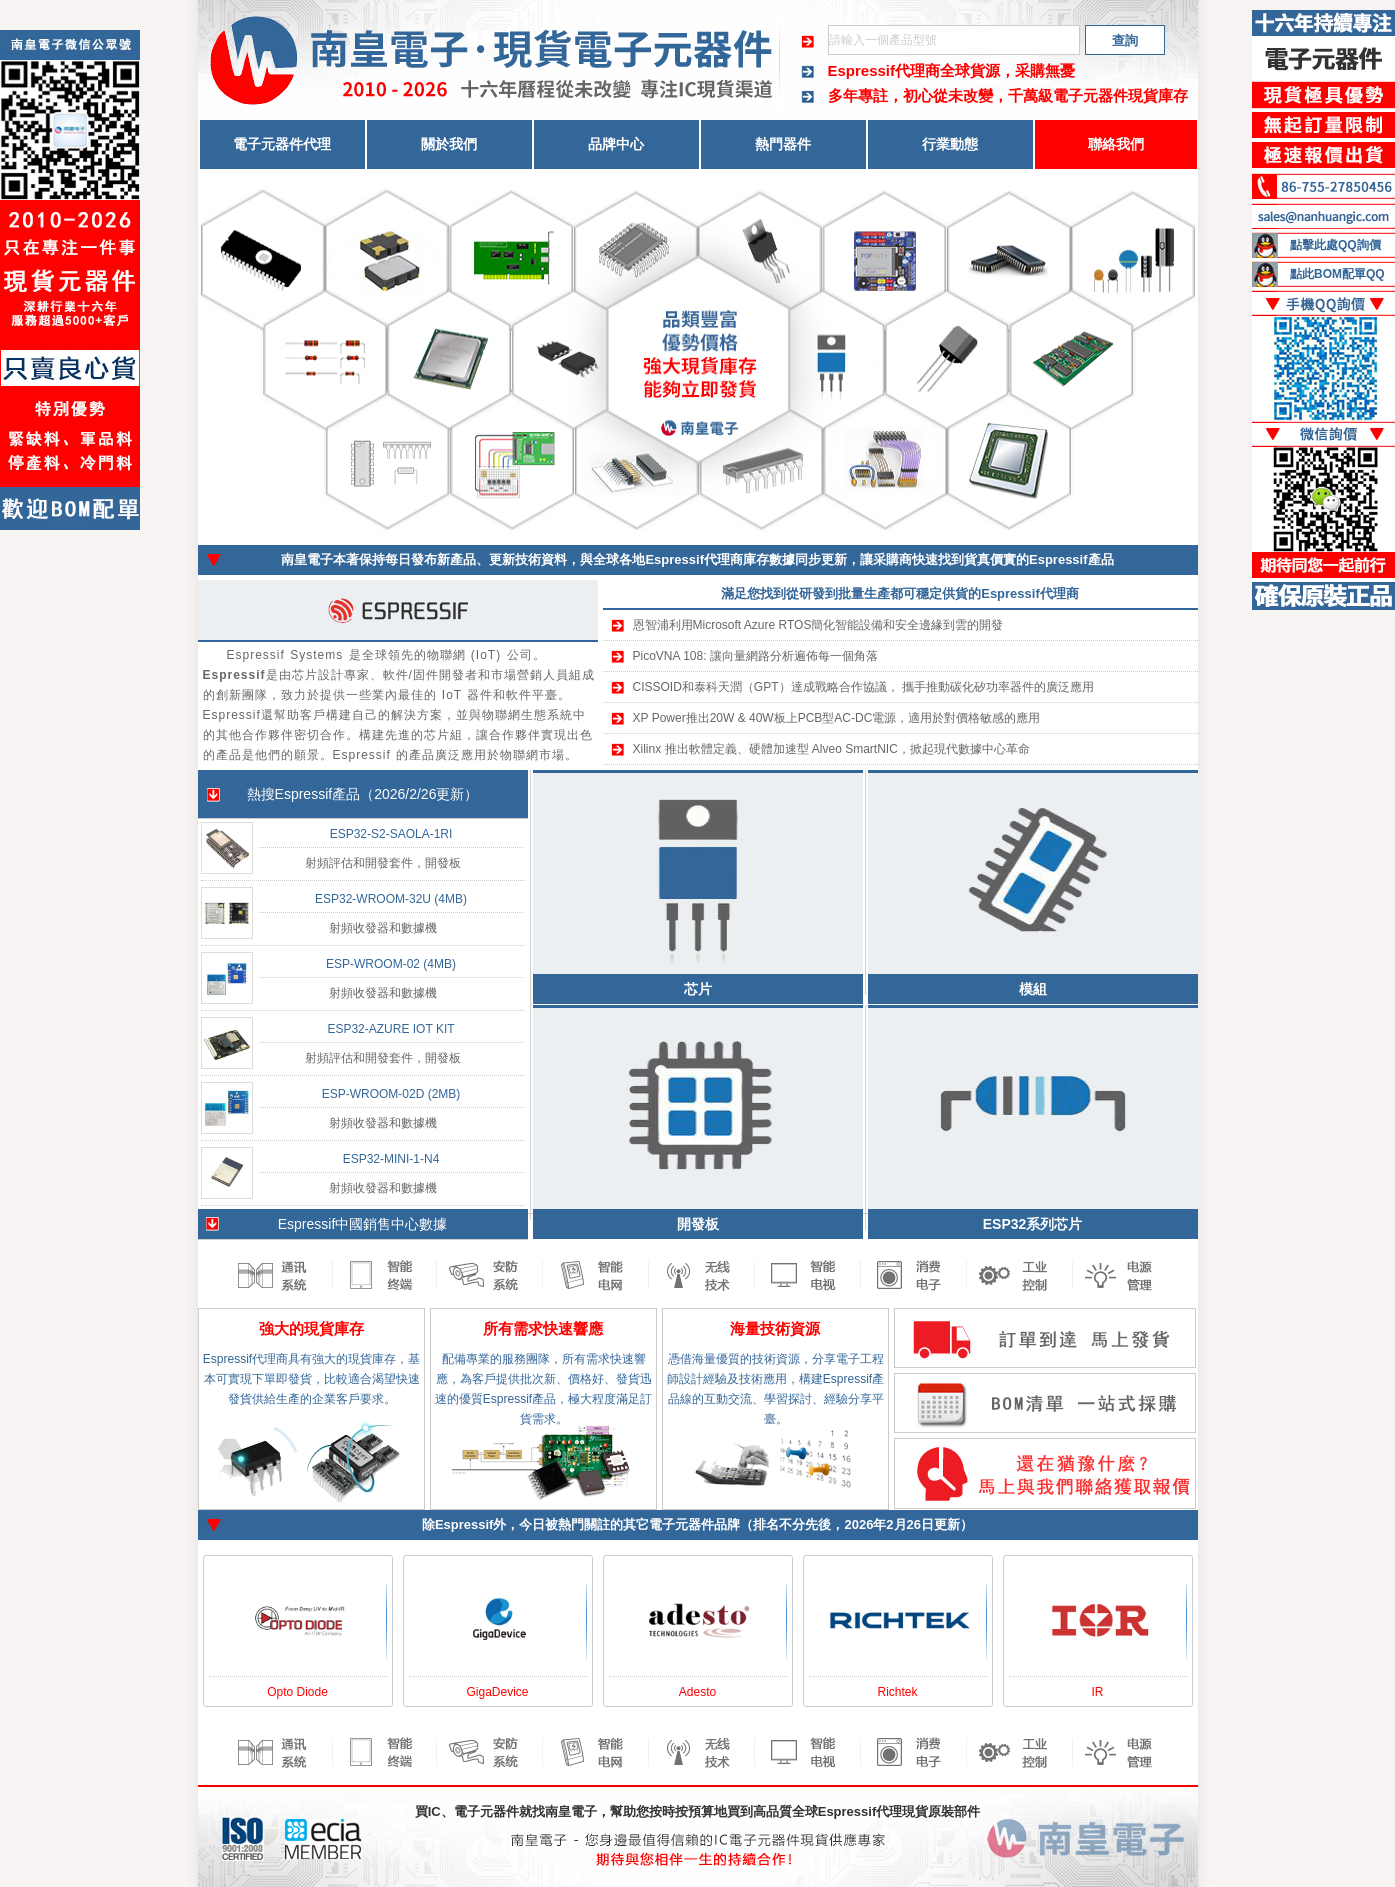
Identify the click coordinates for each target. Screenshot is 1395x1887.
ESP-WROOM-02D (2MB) (391, 1094)
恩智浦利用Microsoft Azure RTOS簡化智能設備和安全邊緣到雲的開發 (818, 625)
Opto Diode (297, 1692)
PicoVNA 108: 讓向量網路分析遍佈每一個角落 (755, 656)
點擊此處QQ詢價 (1335, 245)
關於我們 (449, 144)
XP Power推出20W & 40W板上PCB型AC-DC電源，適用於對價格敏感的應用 (837, 718)
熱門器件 (783, 144)
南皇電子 (571, 1811)
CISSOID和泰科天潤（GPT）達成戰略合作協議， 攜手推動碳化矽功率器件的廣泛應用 (863, 687)
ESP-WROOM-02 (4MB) (391, 964)
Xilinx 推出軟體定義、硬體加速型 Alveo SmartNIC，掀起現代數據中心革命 (831, 749)
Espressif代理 (860, 1811)
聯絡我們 (1116, 144)
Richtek (897, 1692)
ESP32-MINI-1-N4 (391, 1159)
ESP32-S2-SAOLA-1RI (391, 834)
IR (1098, 1692)
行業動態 (950, 144)
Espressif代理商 (884, 70)
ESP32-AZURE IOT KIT (390, 1029)
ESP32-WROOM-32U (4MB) (391, 899)
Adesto (697, 1692)
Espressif (304, 794)
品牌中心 (616, 144)
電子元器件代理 (282, 144)
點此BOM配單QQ (1337, 274)
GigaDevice (497, 1692)
